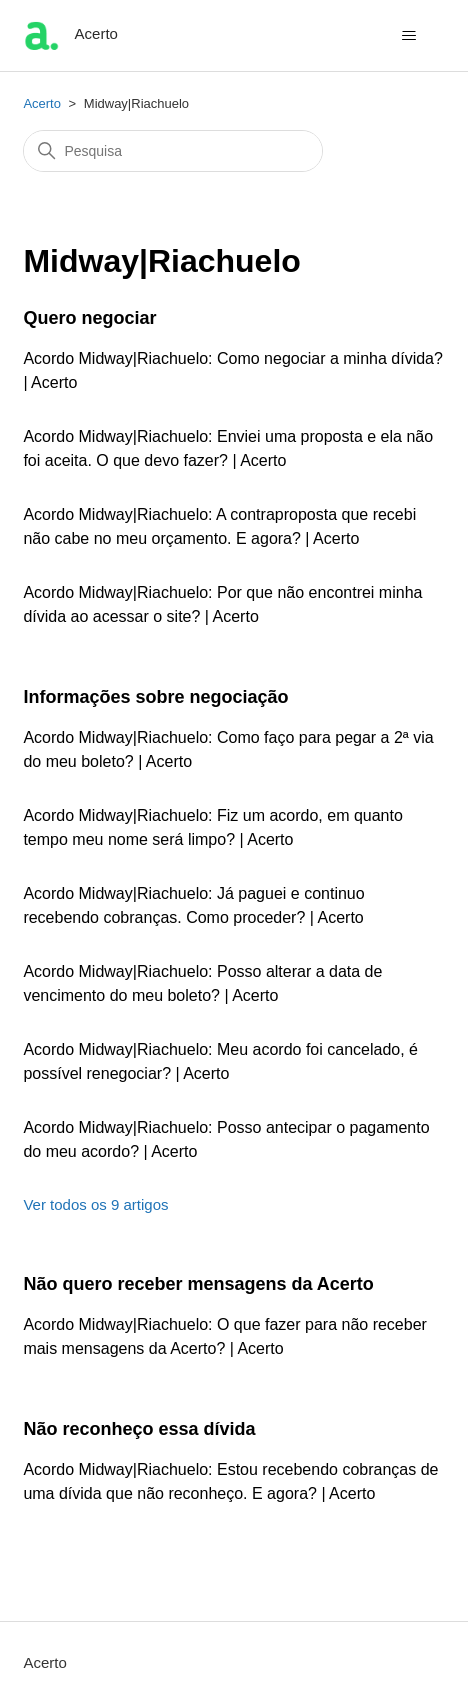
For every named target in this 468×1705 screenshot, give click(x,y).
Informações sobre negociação (155, 697)
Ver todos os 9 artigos (95, 1204)
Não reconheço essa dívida (139, 1429)
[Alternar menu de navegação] (409, 36)
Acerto (42, 103)
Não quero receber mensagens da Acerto (198, 1284)
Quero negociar (89, 318)
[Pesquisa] (173, 151)
